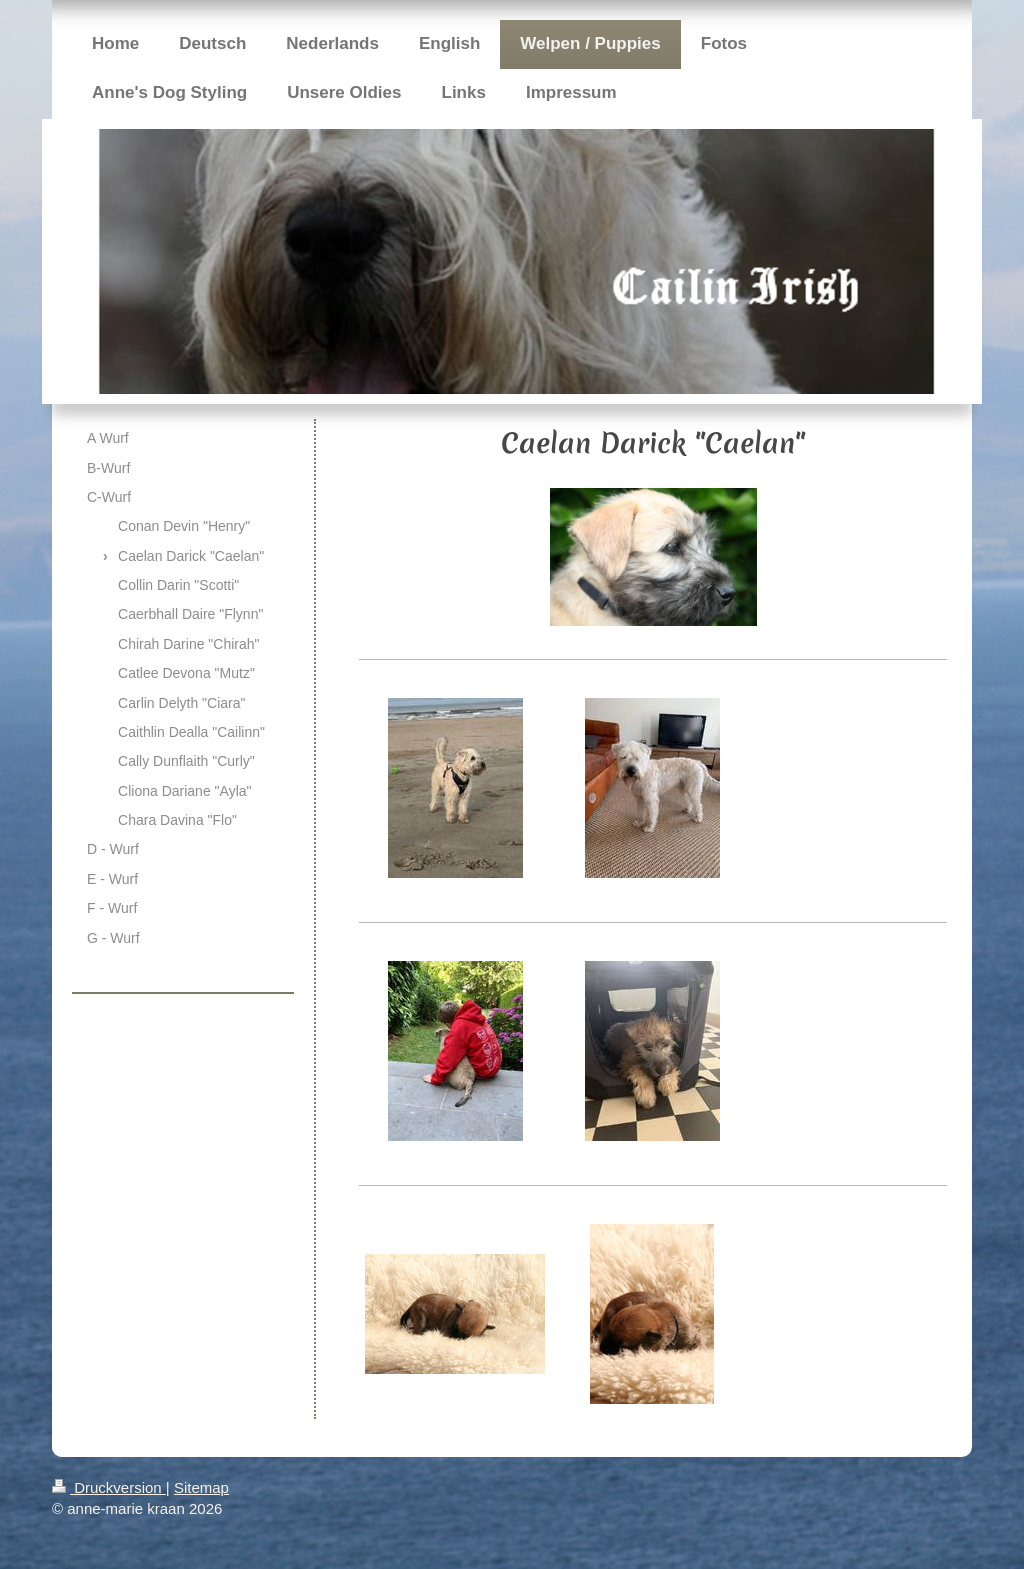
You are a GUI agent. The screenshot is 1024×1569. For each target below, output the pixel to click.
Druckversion (109, 1487)
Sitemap (201, 1487)
